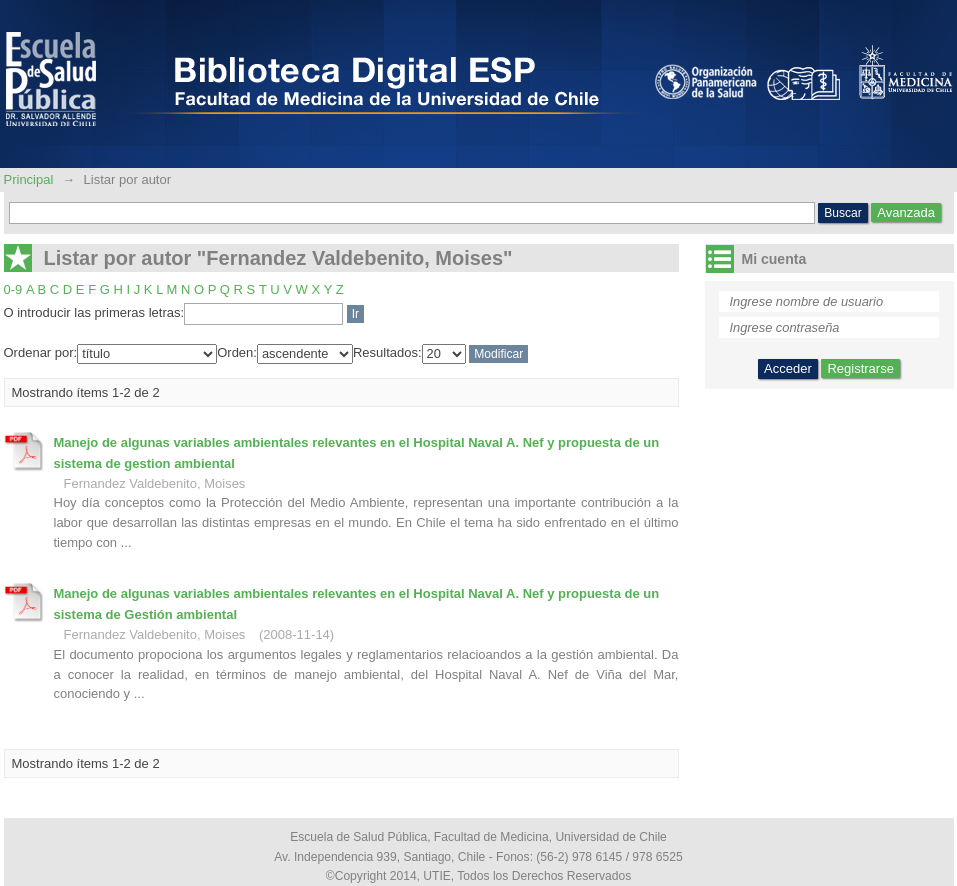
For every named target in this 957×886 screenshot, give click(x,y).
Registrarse (860, 368)
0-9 (13, 289)
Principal (30, 179)
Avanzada (906, 212)
